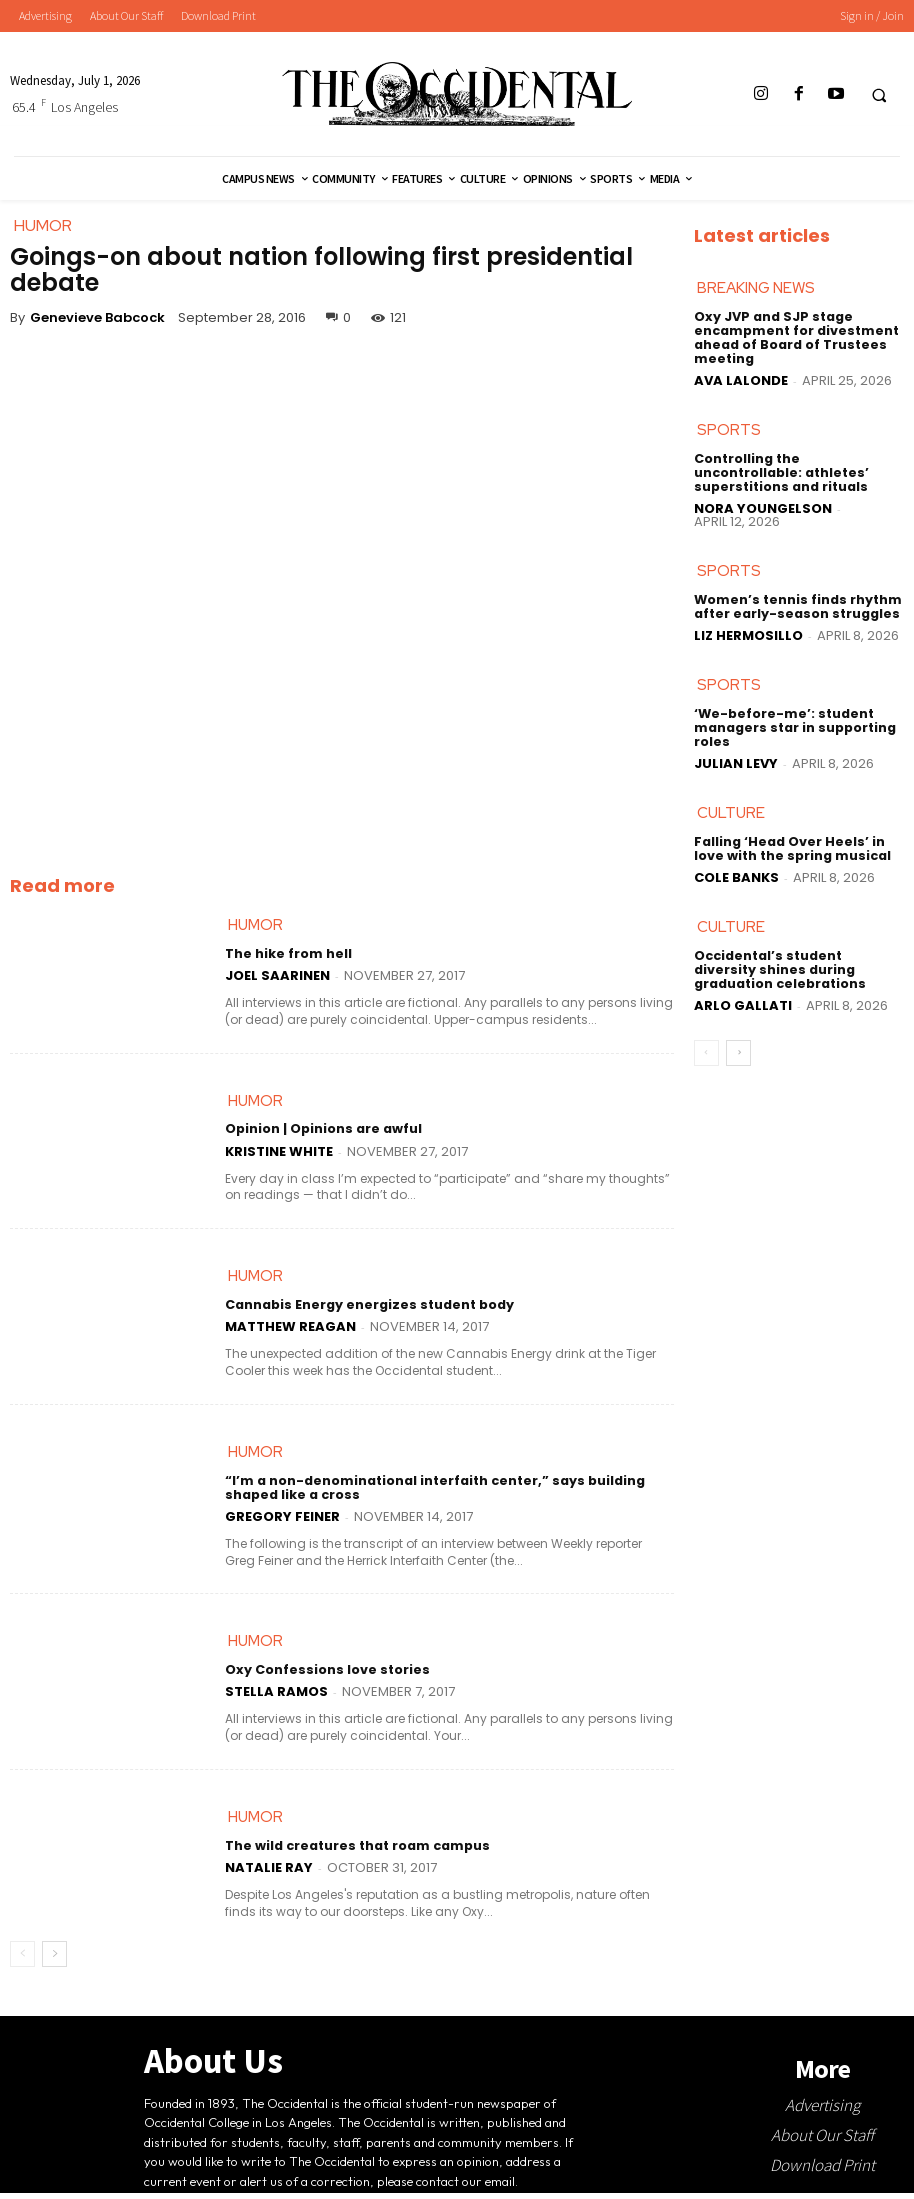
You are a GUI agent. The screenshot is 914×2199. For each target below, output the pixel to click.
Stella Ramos (276, 1696)
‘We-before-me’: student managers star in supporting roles (793, 727)
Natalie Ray (269, 1873)
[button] (879, 95)
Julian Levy (736, 761)
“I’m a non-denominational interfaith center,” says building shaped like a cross (430, 1492)
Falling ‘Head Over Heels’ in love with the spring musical (790, 848)
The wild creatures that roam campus (354, 1852)
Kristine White (279, 1153)
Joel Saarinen (277, 976)
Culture (731, 812)
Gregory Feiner (282, 1520)
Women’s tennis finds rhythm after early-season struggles (795, 606)
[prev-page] (22, 1960)
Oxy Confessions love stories (323, 1675)
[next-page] (54, 1960)
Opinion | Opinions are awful (322, 1132)
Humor (255, 926)
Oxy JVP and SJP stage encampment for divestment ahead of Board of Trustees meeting (794, 338)
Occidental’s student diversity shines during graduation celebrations (797, 969)
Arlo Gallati (743, 1003)
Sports (729, 430)
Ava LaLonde (741, 379)
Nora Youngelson (763, 506)
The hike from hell (287, 955)
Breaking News (756, 289)
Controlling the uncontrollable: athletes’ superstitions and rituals (779, 472)
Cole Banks (736, 876)
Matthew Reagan (290, 1330)
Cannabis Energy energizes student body (365, 1308)
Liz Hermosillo (748, 634)
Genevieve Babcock (97, 317)
